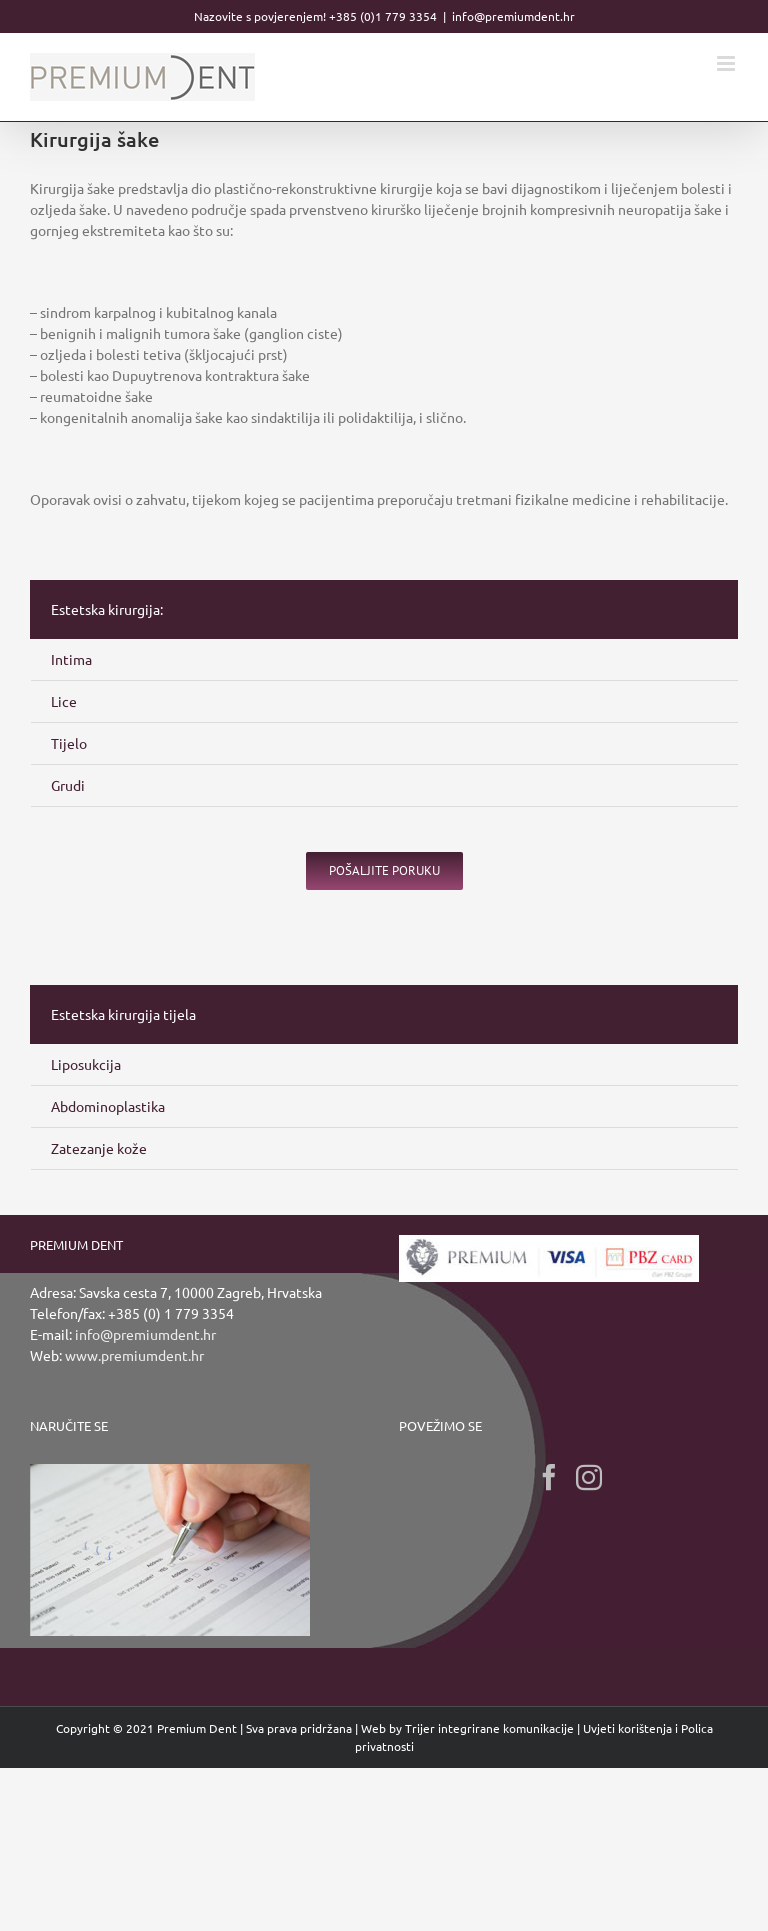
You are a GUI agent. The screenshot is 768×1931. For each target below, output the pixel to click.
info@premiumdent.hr (513, 16)
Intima (71, 659)
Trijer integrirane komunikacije (489, 1728)
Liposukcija (86, 1064)
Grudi (68, 785)
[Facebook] (549, 1477)
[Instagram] (589, 1477)
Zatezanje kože (99, 1148)
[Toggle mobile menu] (727, 63)
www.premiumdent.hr (134, 1355)
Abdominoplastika (108, 1106)
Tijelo (69, 743)
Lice (64, 701)
